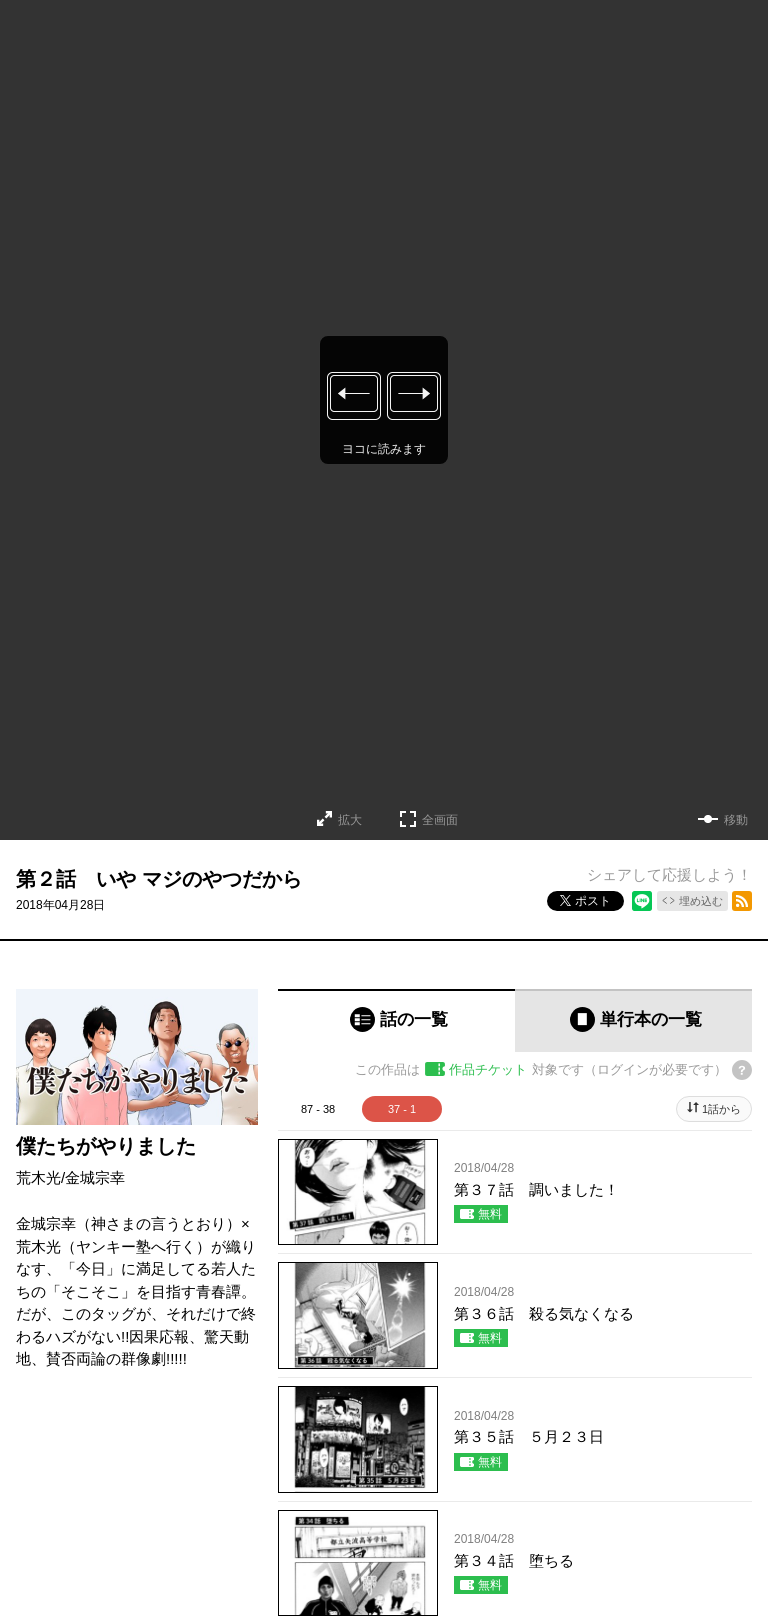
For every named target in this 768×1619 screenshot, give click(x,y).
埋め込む (701, 901)
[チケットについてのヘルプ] (742, 1070)
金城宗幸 (95, 1177)
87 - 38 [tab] (318, 1109)
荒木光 (38, 1177)
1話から (721, 1109)
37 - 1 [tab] (402, 1109)
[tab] (396, 1020)
